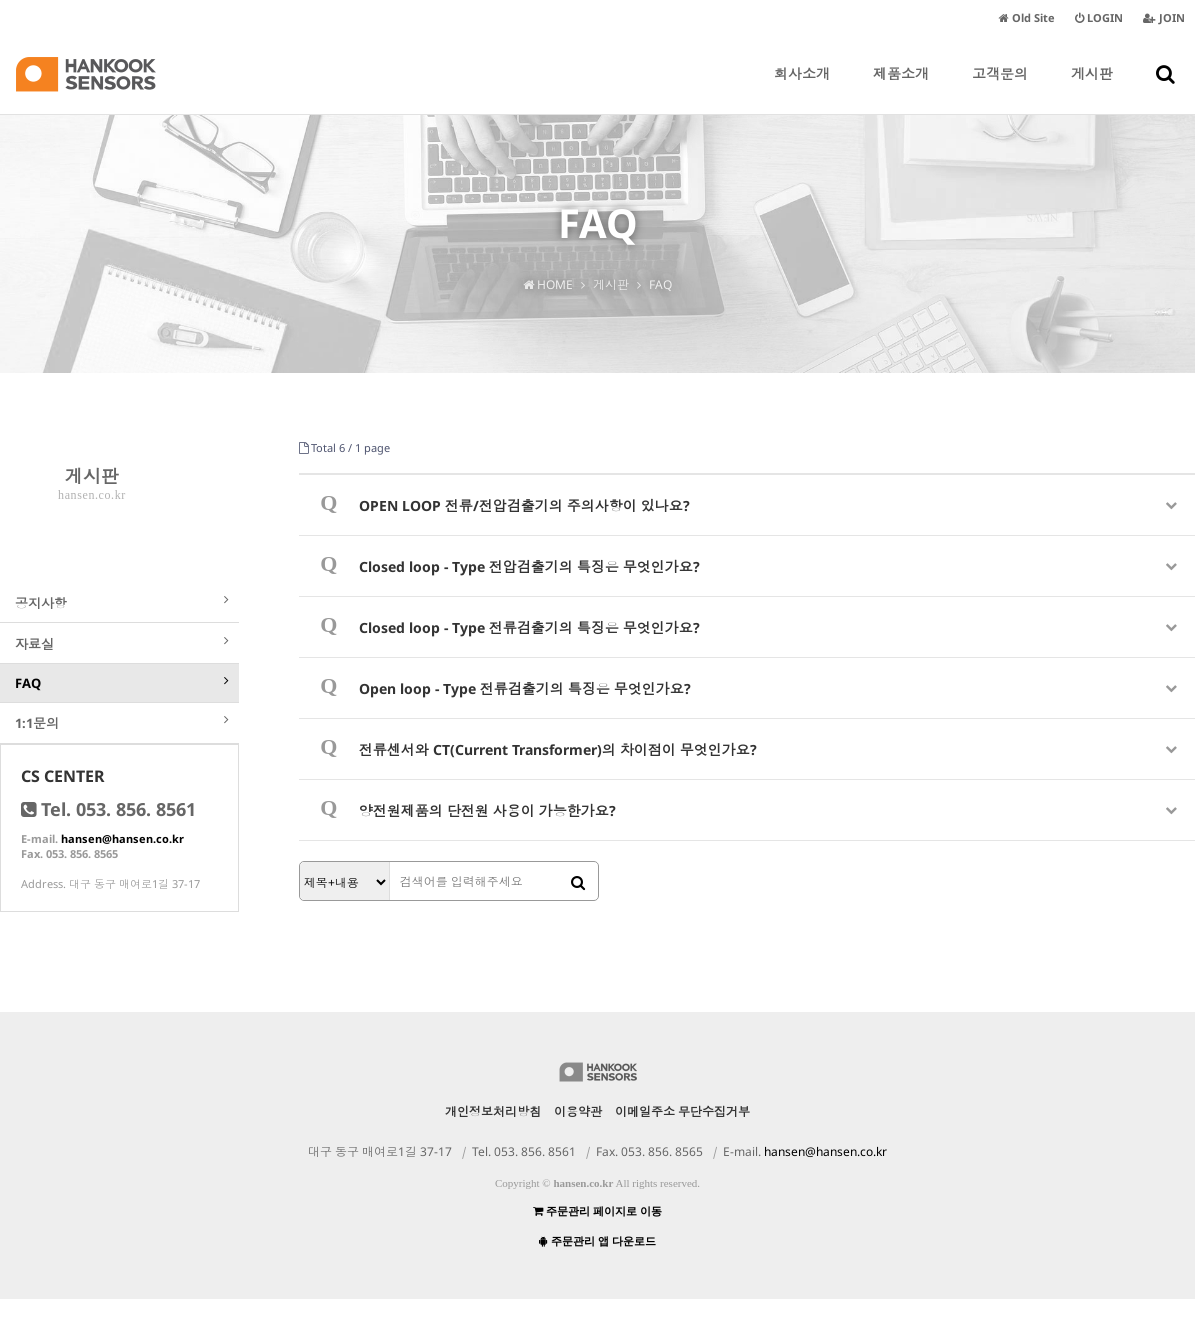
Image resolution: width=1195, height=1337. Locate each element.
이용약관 (578, 1149)
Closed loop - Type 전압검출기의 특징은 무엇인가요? (529, 566)
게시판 (1092, 89)
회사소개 (802, 89)
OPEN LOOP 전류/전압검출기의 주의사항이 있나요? (524, 505)
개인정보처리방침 (493, 1149)
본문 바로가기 (0, 0)
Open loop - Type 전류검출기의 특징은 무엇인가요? (525, 688)
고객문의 (1000, 89)
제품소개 (901, 89)
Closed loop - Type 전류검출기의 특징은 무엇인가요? (529, 627)
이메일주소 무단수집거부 (682, 1149)
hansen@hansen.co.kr (122, 876)
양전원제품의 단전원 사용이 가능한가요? (487, 810)
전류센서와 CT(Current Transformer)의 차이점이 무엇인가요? (558, 749)
